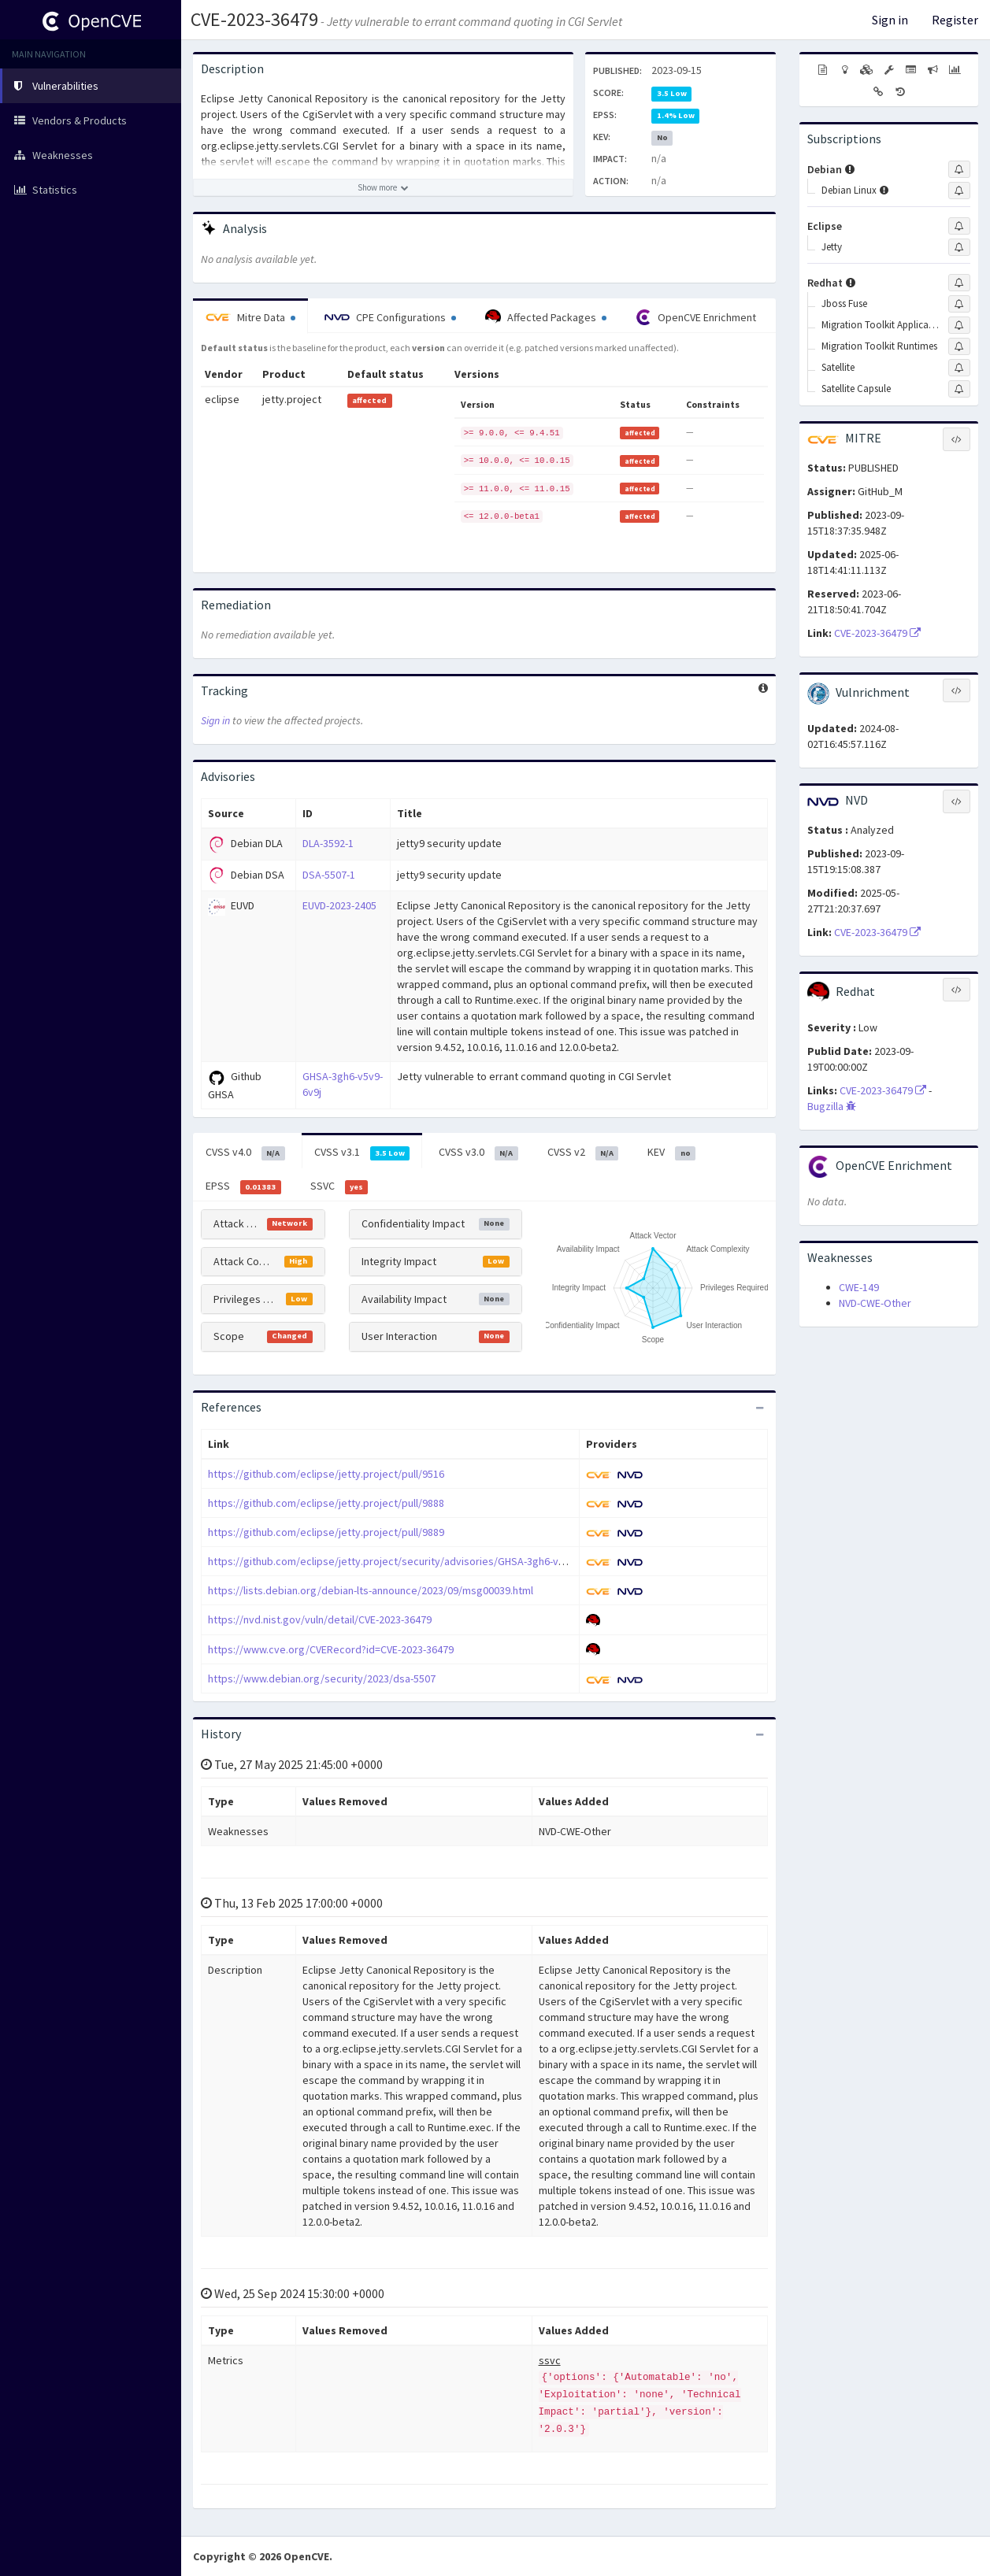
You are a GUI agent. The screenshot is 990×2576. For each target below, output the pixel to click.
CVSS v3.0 (478, 1152)
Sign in (890, 20)
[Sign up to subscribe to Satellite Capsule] (959, 389)
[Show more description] (383, 187)
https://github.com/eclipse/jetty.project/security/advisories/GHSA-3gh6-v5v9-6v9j (402, 1561)
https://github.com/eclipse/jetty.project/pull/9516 (326, 1474)
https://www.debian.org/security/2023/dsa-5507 (322, 1678)
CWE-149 (859, 1287)
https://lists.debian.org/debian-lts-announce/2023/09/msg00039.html (370, 1590)
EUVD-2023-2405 (339, 905)
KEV (671, 1152)
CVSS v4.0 (245, 1152)
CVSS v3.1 (362, 1152)
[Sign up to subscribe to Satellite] (959, 367)
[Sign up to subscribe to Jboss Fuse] (959, 304)
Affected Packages (545, 317)
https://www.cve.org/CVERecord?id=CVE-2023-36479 (331, 1649)
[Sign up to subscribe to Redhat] (959, 282)
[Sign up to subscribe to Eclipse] (959, 226)
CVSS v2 (583, 1152)
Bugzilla (831, 1106)
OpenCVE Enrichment (696, 317)
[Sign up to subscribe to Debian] (959, 169)
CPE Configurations (390, 317)
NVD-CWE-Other (875, 1303)
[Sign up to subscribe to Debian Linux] (959, 190)
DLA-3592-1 (328, 843)
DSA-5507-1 (328, 875)
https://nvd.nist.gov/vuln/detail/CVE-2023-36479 (320, 1619)
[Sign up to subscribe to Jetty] (959, 247)
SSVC (339, 1186)
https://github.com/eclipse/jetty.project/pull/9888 (326, 1503)
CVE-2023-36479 (254, 19)
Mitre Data (250, 317)
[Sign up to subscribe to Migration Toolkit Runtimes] (959, 346)
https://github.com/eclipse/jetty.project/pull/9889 (326, 1532)
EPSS (243, 1186)
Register (955, 20)
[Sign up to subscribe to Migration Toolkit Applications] (959, 325)
